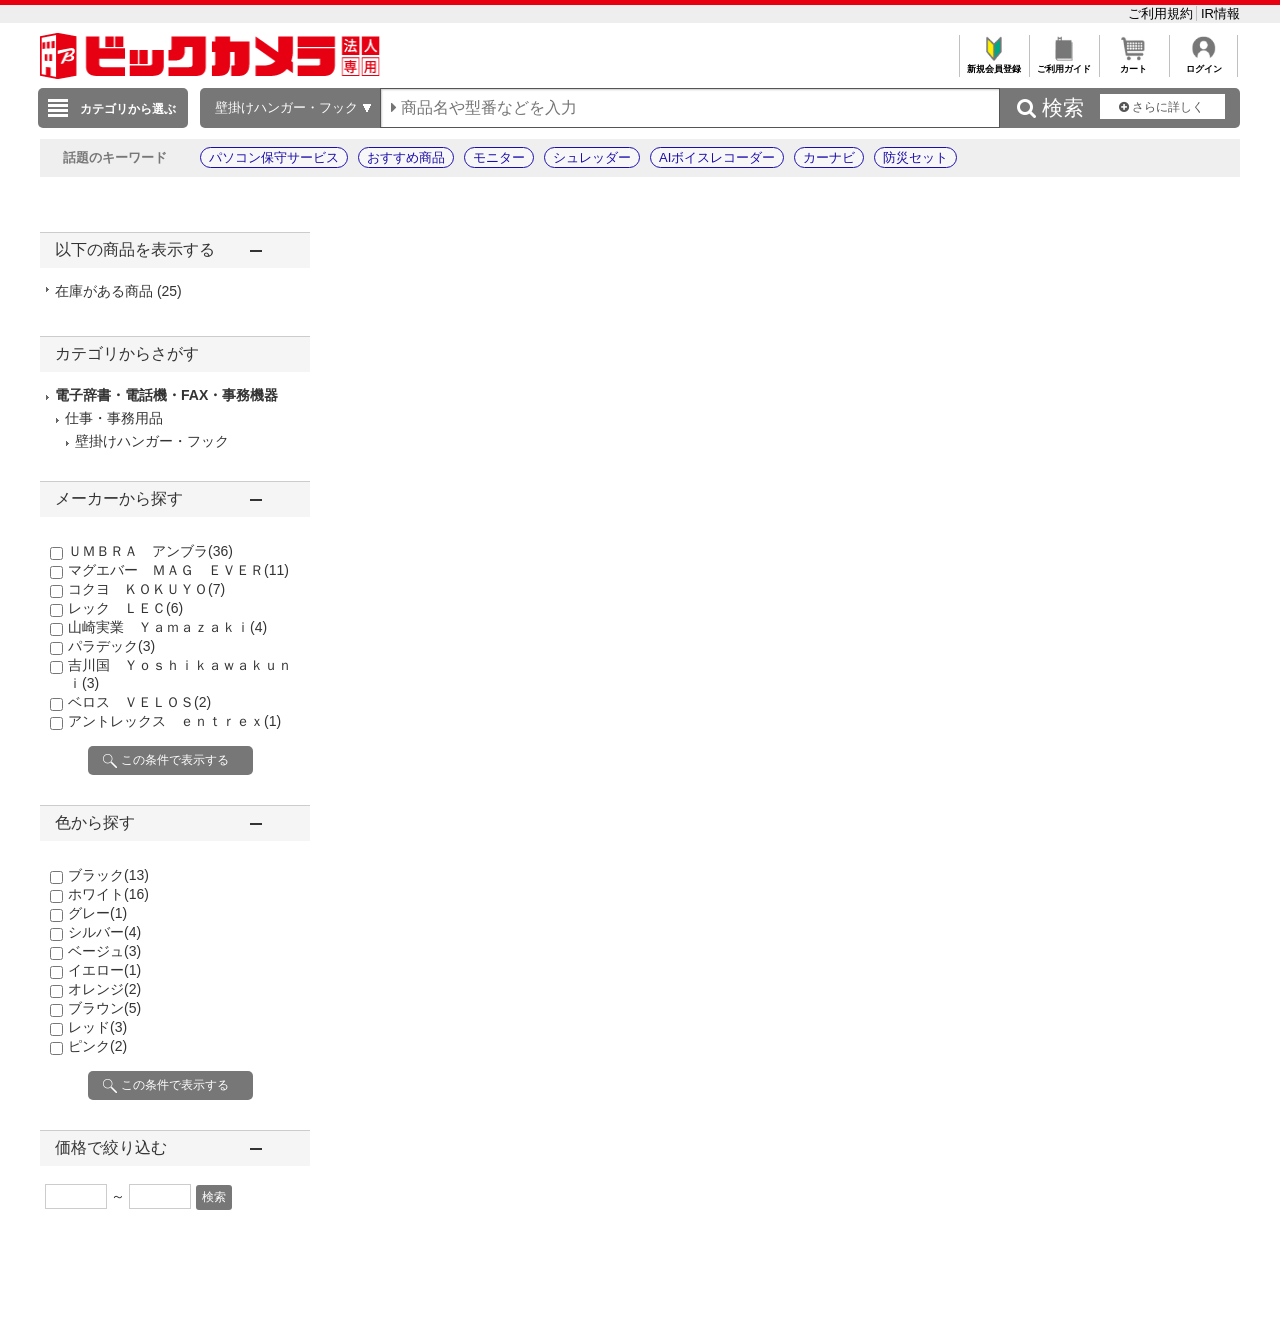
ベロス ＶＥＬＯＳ (139, 702)
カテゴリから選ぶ (128, 109)
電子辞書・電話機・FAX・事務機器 (166, 395)
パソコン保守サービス (274, 157)
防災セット (915, 157)
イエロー (104, 970)
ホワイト (108, 894)
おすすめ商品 (406, 157)
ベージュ (104, 951)
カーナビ (829, 157)
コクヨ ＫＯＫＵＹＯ (146, 589)
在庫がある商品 (118, 291)
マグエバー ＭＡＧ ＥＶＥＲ (178, 570)
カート (1133, 63)
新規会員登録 (993, 63)
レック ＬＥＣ (125, 608)
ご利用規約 (1162, 13)
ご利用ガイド (1063, 63)
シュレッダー (592, 157)
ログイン (1203, 63)
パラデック (111, 646)
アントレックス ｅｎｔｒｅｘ (174, 721)
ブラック (108, 875)
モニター (499, 157)
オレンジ (104, 989)
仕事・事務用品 (114, 418)
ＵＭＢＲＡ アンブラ (150, 551)
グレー (97, 913)
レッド (97, 1027)
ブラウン (104, 1008)
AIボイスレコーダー (717, 157)
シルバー (104, 932)
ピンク (97, 1046)
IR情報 (1220, 13)
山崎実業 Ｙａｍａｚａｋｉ (167, 627)
